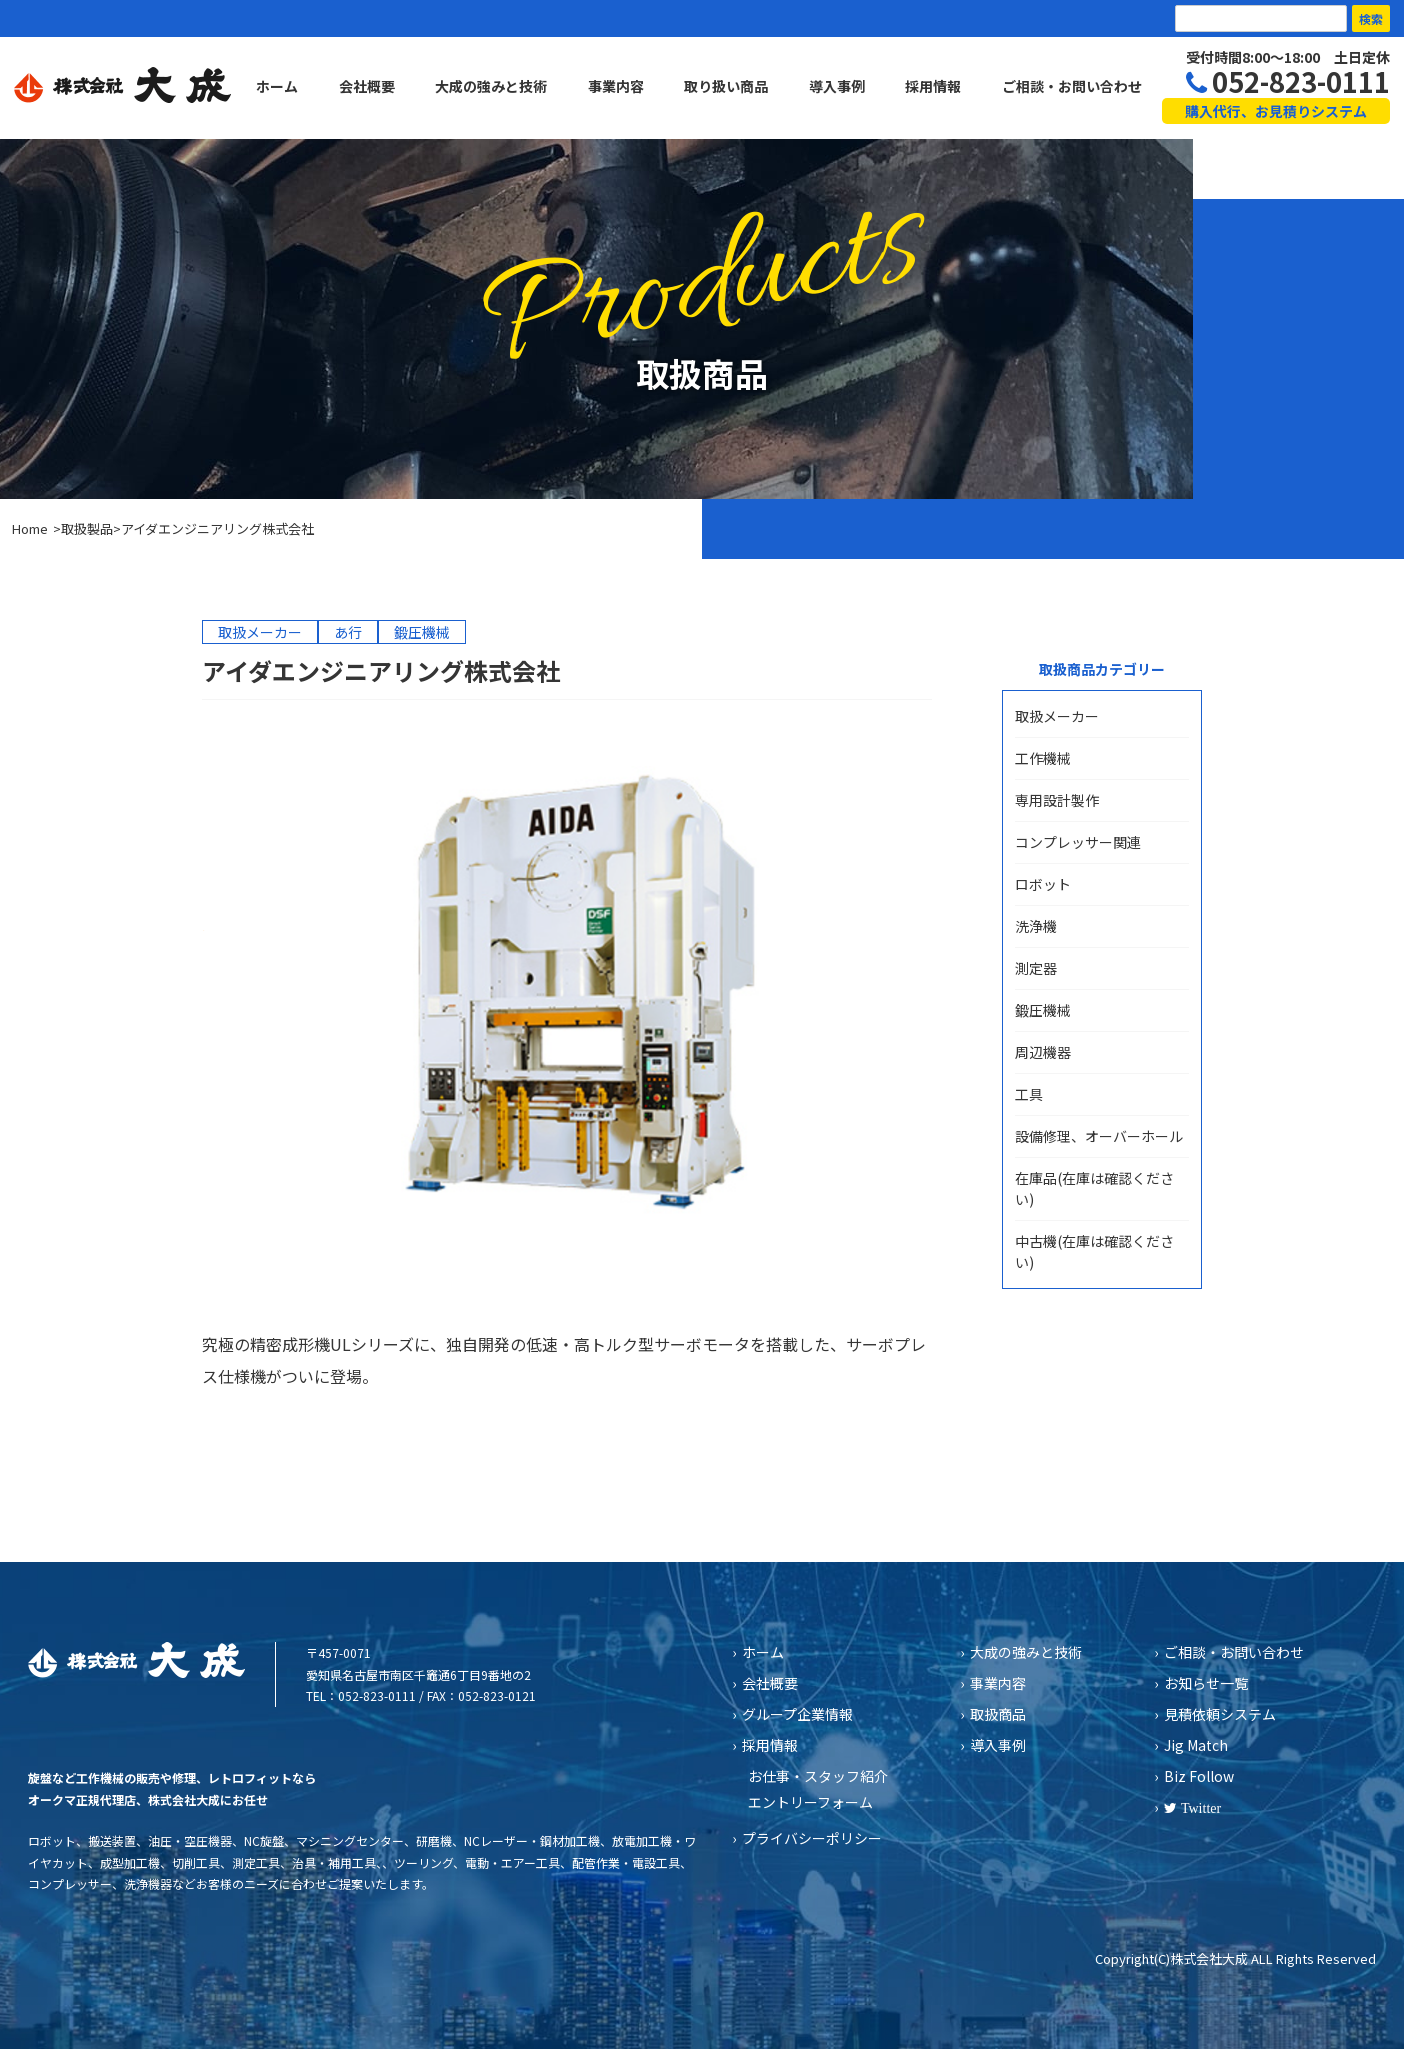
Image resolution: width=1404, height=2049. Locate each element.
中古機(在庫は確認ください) (1094, 1251)
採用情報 (933, 86)
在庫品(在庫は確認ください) (1094, 1188)
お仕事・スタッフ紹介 (818, 1776)
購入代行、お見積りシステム (1276, 111)
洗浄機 (1036, 926)
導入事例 (837, 86)
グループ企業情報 (797, 1714)
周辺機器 (1043, 1052)
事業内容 (616, 86)
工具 (1029, 1094)
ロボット (1043, 884)
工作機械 (1043, 758)
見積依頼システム (1220, 1714)
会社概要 (367, 86)
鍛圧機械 (1043, 1010)
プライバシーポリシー (812, 1838)
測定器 (1036, 968)
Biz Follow (1199, 1776)
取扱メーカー (1057, 716)
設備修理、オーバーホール (1099, 1136)
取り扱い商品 (726, 86)
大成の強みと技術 (491, 86)
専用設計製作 (1057, 800)
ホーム (277, 86)
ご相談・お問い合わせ (1072, 86)
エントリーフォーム (810, 1802)
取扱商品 (998, 1714)
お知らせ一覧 (1206, 1683)
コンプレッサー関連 (1078, 842)
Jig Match (1196, 1745)
